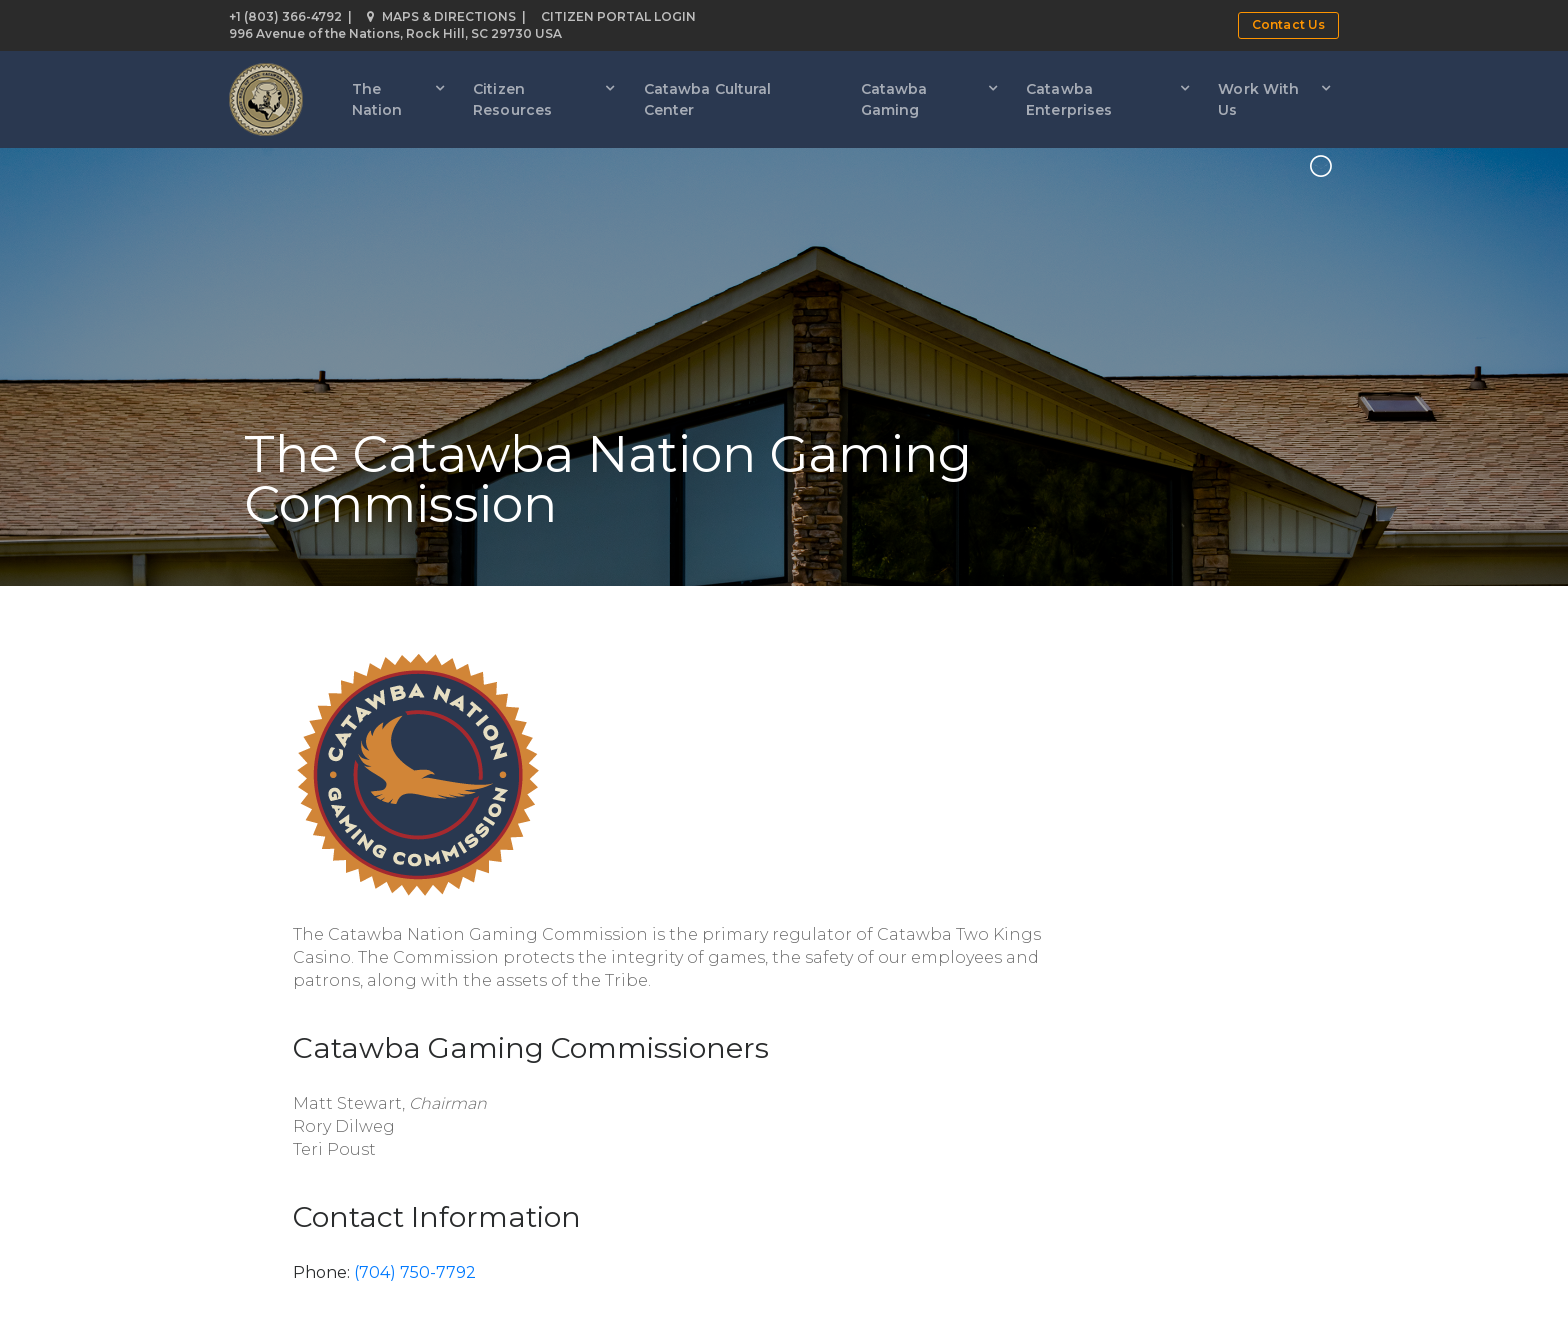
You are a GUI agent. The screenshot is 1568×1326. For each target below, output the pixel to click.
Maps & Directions (441, 16)
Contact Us (1288, 24)
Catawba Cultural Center (708, 99)
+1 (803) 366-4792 (285, 16)
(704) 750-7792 (415, 1272)
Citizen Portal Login (618, 16)
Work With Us (1258, 99)
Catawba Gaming (894, 99)
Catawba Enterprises (1069, 99)
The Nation (377, 99)
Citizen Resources (512, 99)
